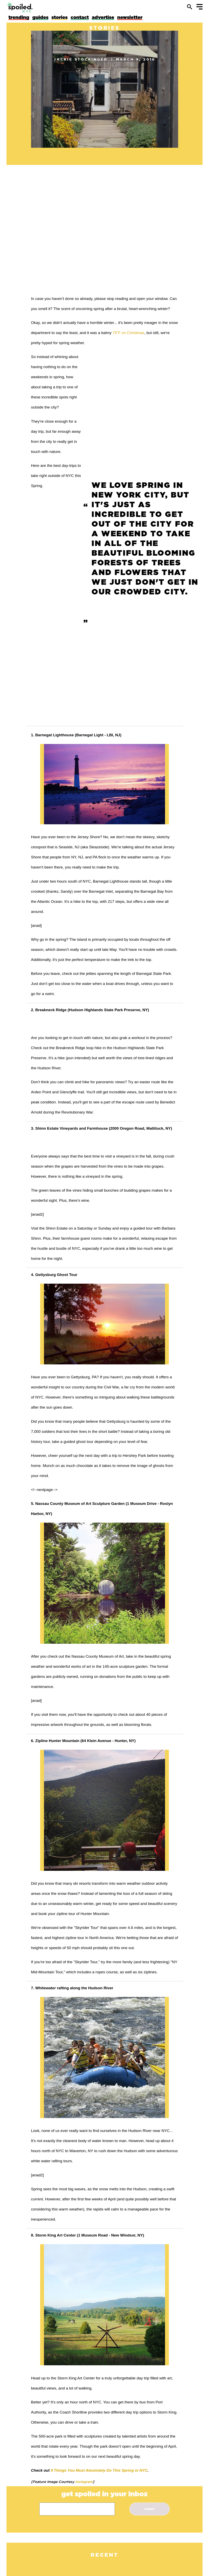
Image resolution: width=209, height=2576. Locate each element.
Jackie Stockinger (81, 59)
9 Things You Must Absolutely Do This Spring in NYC (99, 2470)
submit (149, 2509)
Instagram (83, 2482)
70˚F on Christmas (128, 333)
